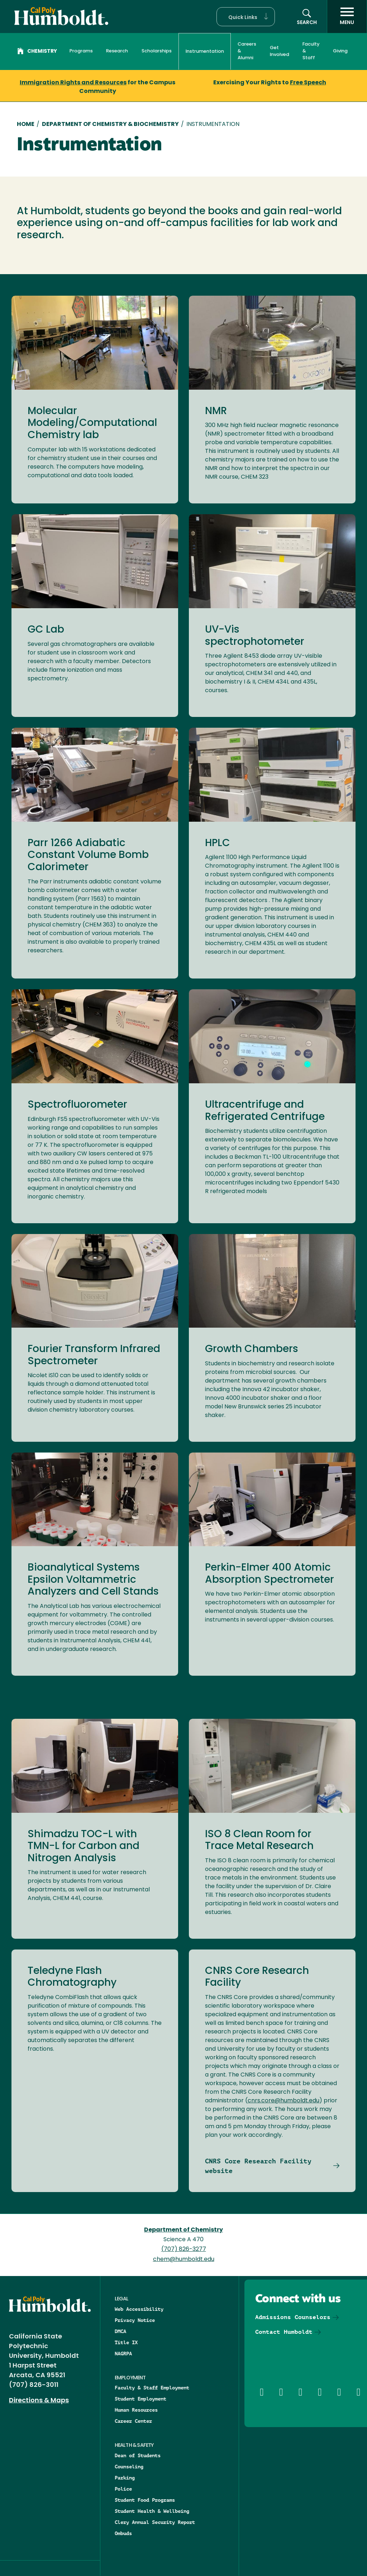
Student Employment (140, 2399)
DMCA (120, 2331)
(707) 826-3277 (183, 2249)
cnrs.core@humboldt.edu (283, 2101)
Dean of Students (138, 2455)
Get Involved (279, 51)
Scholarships (157, 51)
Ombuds (123, 2533)
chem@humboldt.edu (183, 2259)
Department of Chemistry (183, 2230)
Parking (125, 2478)
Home (25, 124)
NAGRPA (123, 2353)
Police (123, 2489)
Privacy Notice (135, 2320)
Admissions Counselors (292, 2317)
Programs (81, 51)
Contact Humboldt (284, 2331)
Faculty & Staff (310, 51)
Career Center (133, 2421)
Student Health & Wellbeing (152, 2511)
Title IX (126, 2342)
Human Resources (136, 2410)
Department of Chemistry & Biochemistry (110, 124)
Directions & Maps (39, 2400)
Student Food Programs (145, 2500)
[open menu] (347, 16)
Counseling (129, 2466)
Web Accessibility (139, 2309)
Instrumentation (205, 51)
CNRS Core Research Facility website (258, 2165)
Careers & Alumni (247, 51)
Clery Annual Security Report (155, 2522)
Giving (340, 51)
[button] (245, 16)
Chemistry (37, 52)
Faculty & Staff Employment (152, 2387)
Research (117, 51)
